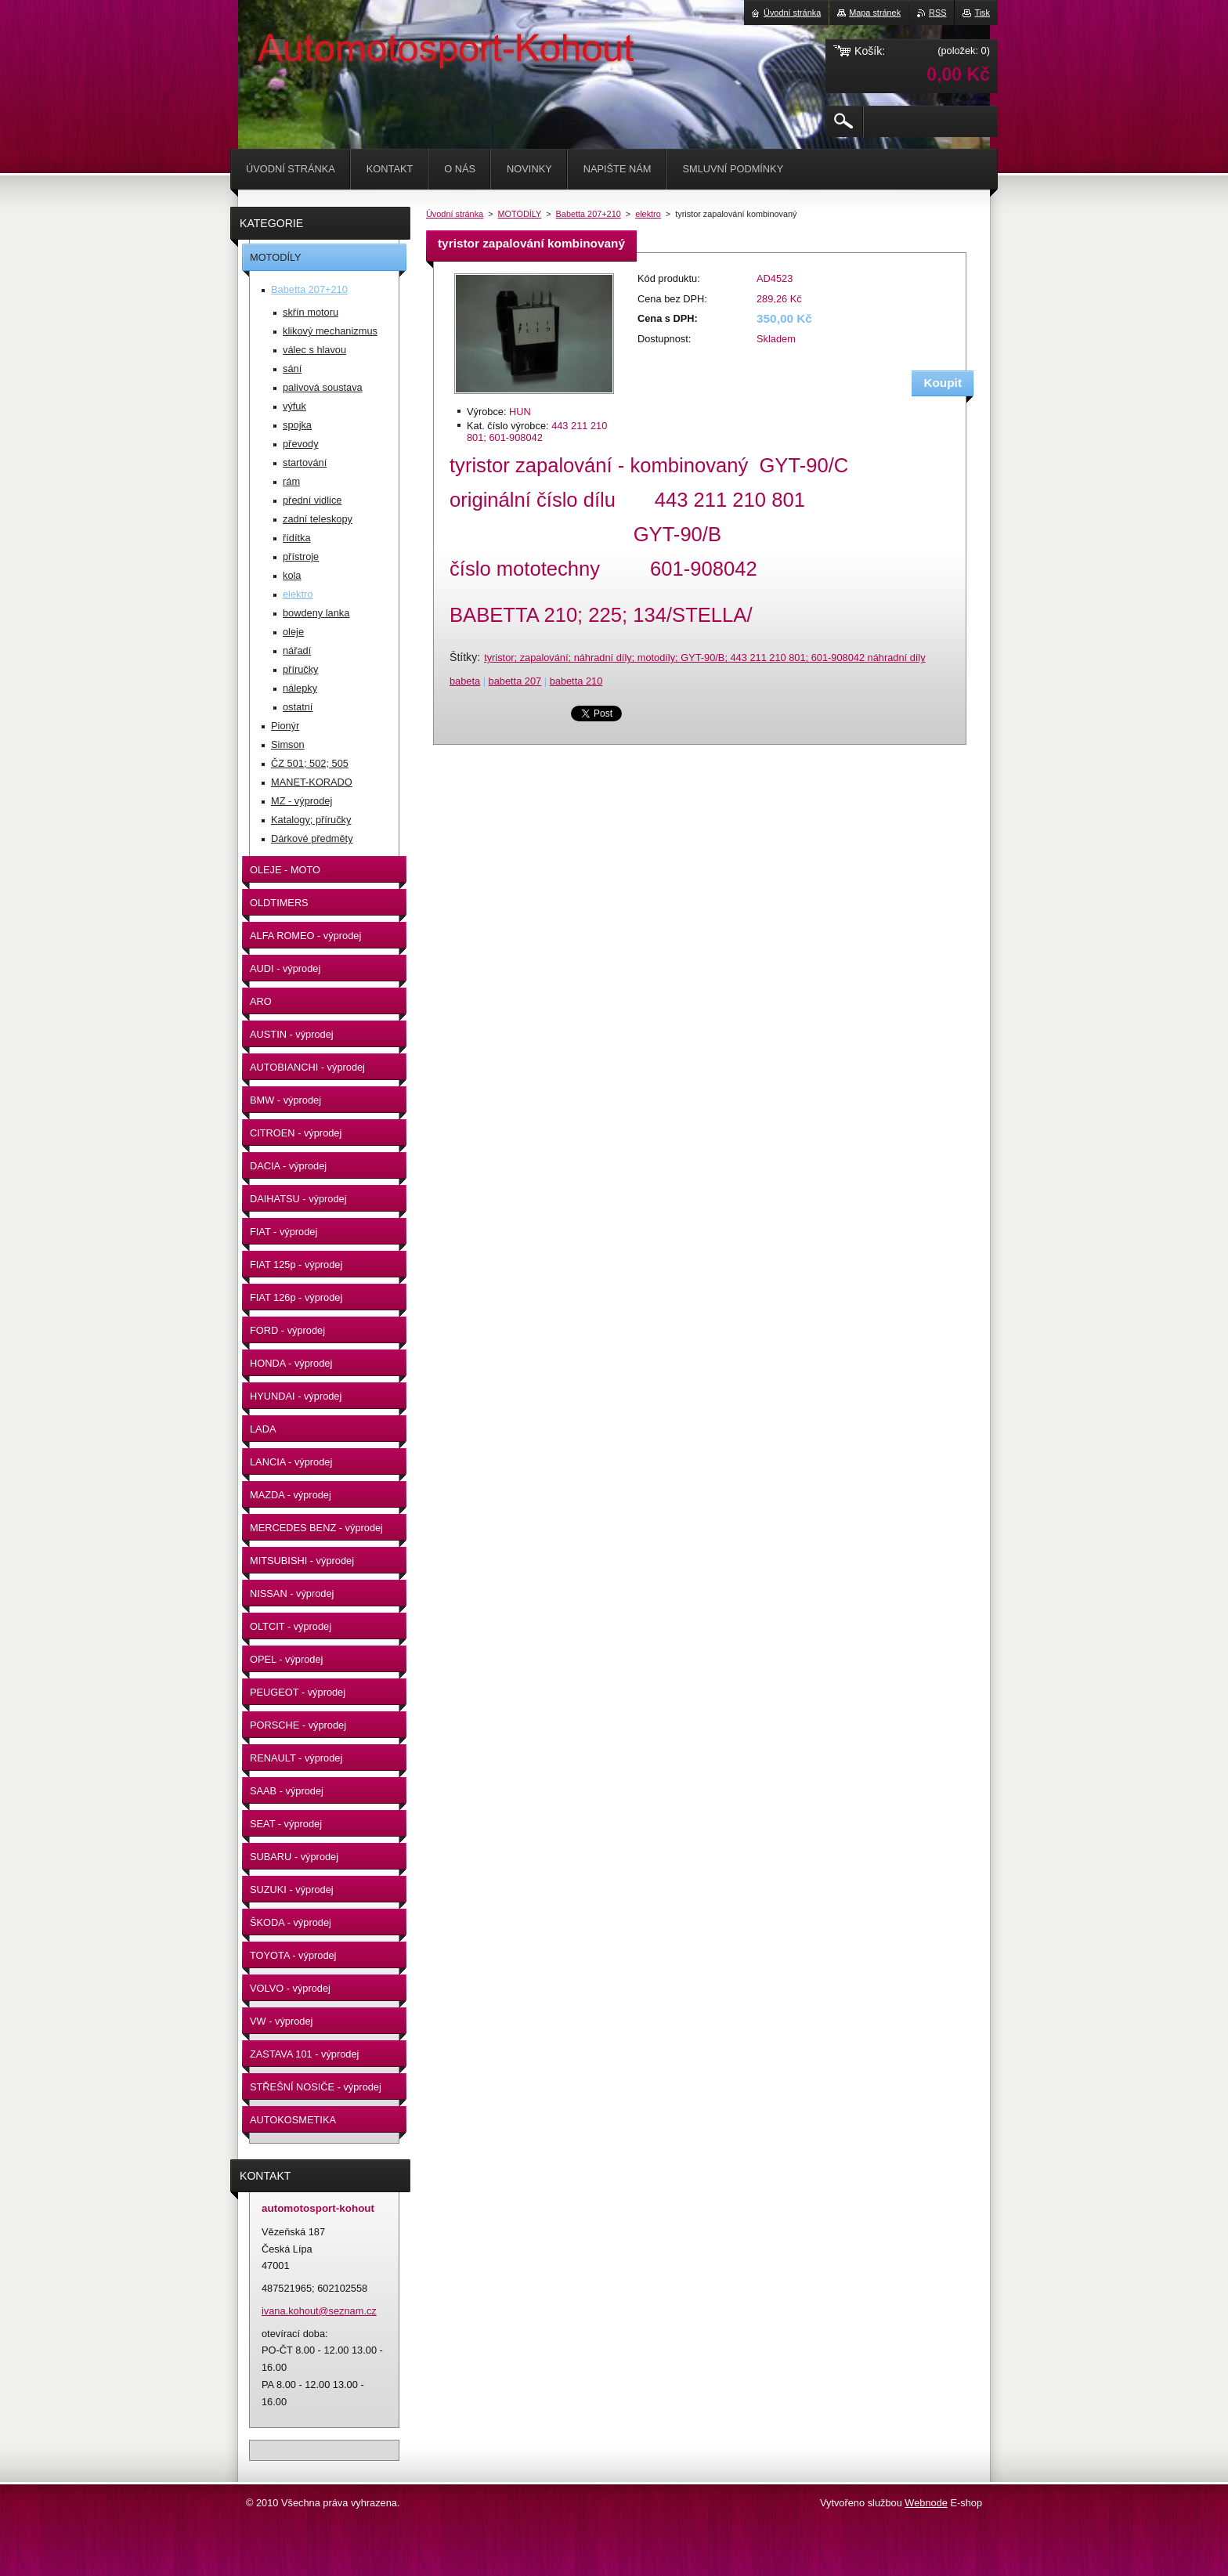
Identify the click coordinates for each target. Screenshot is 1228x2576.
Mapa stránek (875, 12)
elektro (648, 214)
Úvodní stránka (454, 214)
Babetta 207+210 (588, 214)
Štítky (463, 657)
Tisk (982, 12)
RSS (937, 12)
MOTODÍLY (520, 214)
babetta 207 (515, 681)
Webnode (926, 2503)
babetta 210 (576, 681)
